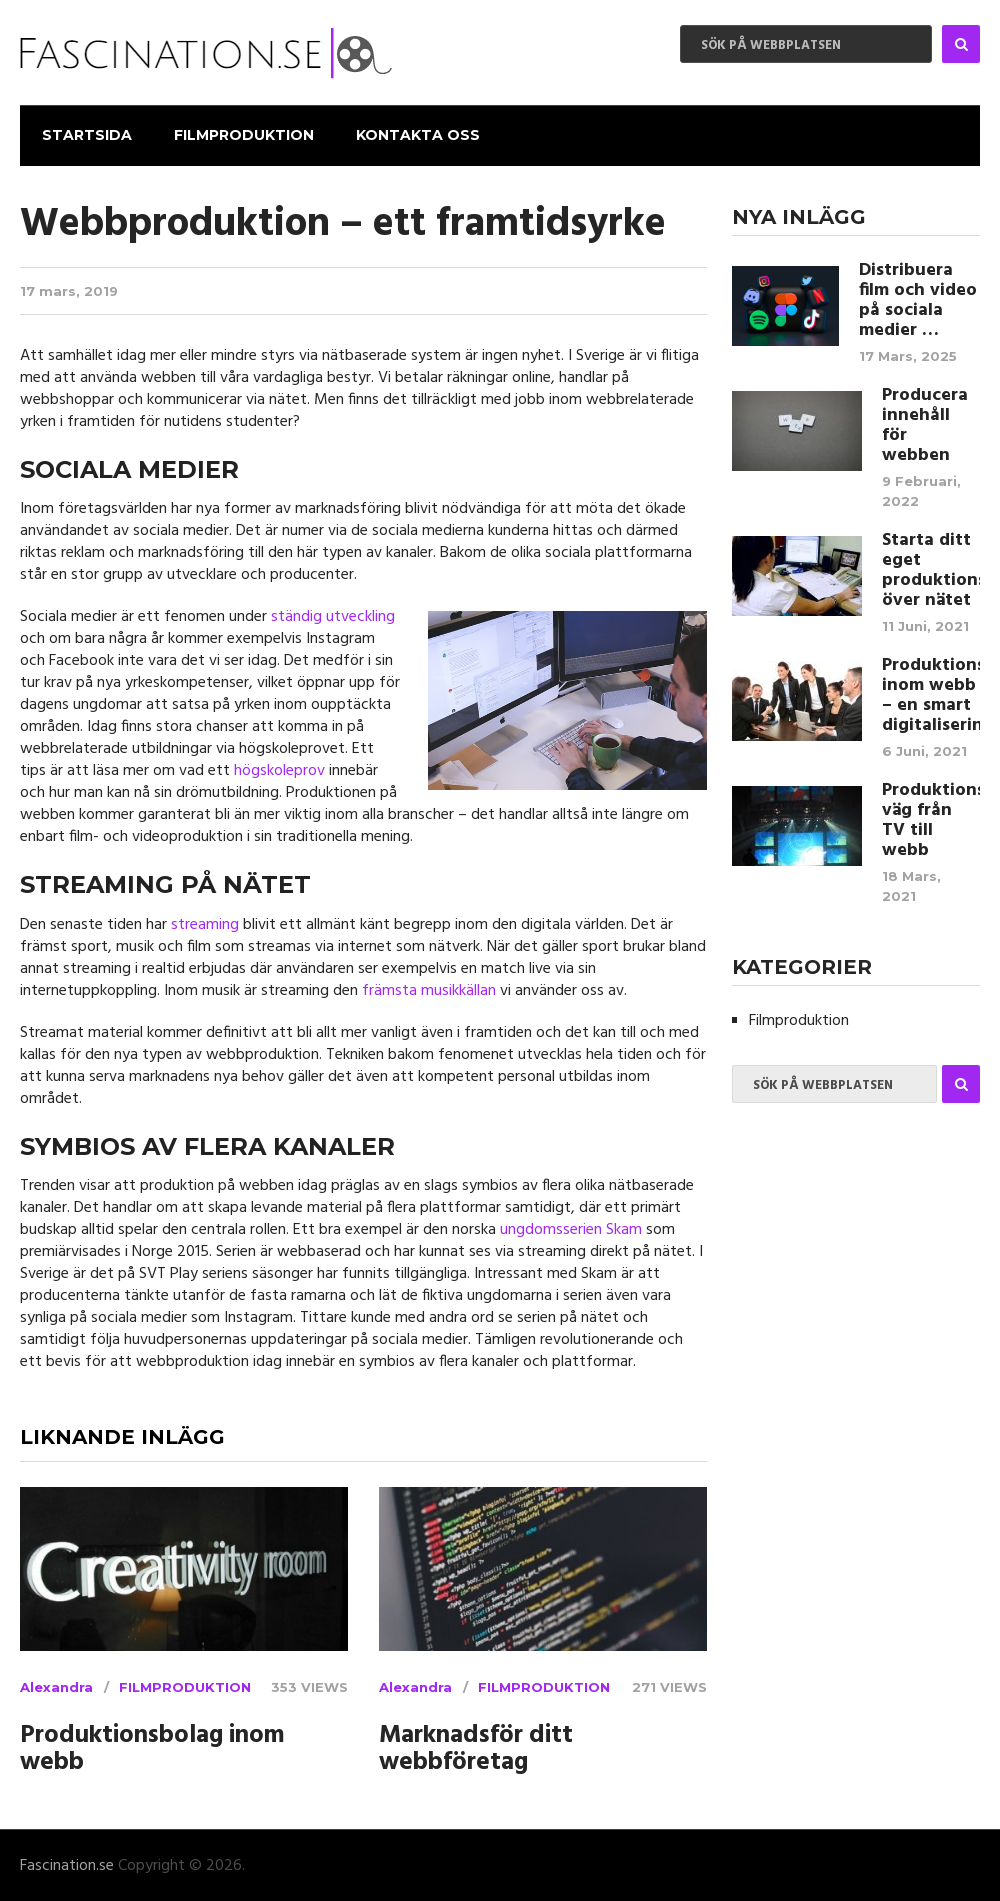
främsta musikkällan (429, 989)
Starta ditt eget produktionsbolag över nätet (931, 569)
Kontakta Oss (414, 134)
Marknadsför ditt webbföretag (476, 1749)
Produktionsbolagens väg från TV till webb (931, 819)
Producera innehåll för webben (925, 424)
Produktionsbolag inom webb (152, 1749)
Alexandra (56, 1686)
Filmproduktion (241, 134)
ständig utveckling (333, 616)
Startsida (85, 134)
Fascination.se (67, 1865)
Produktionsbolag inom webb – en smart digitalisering (931, 694)
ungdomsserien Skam (571, 1229)
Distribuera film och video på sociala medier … (918, 299)
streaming (205, 923)
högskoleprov (279, 770)
